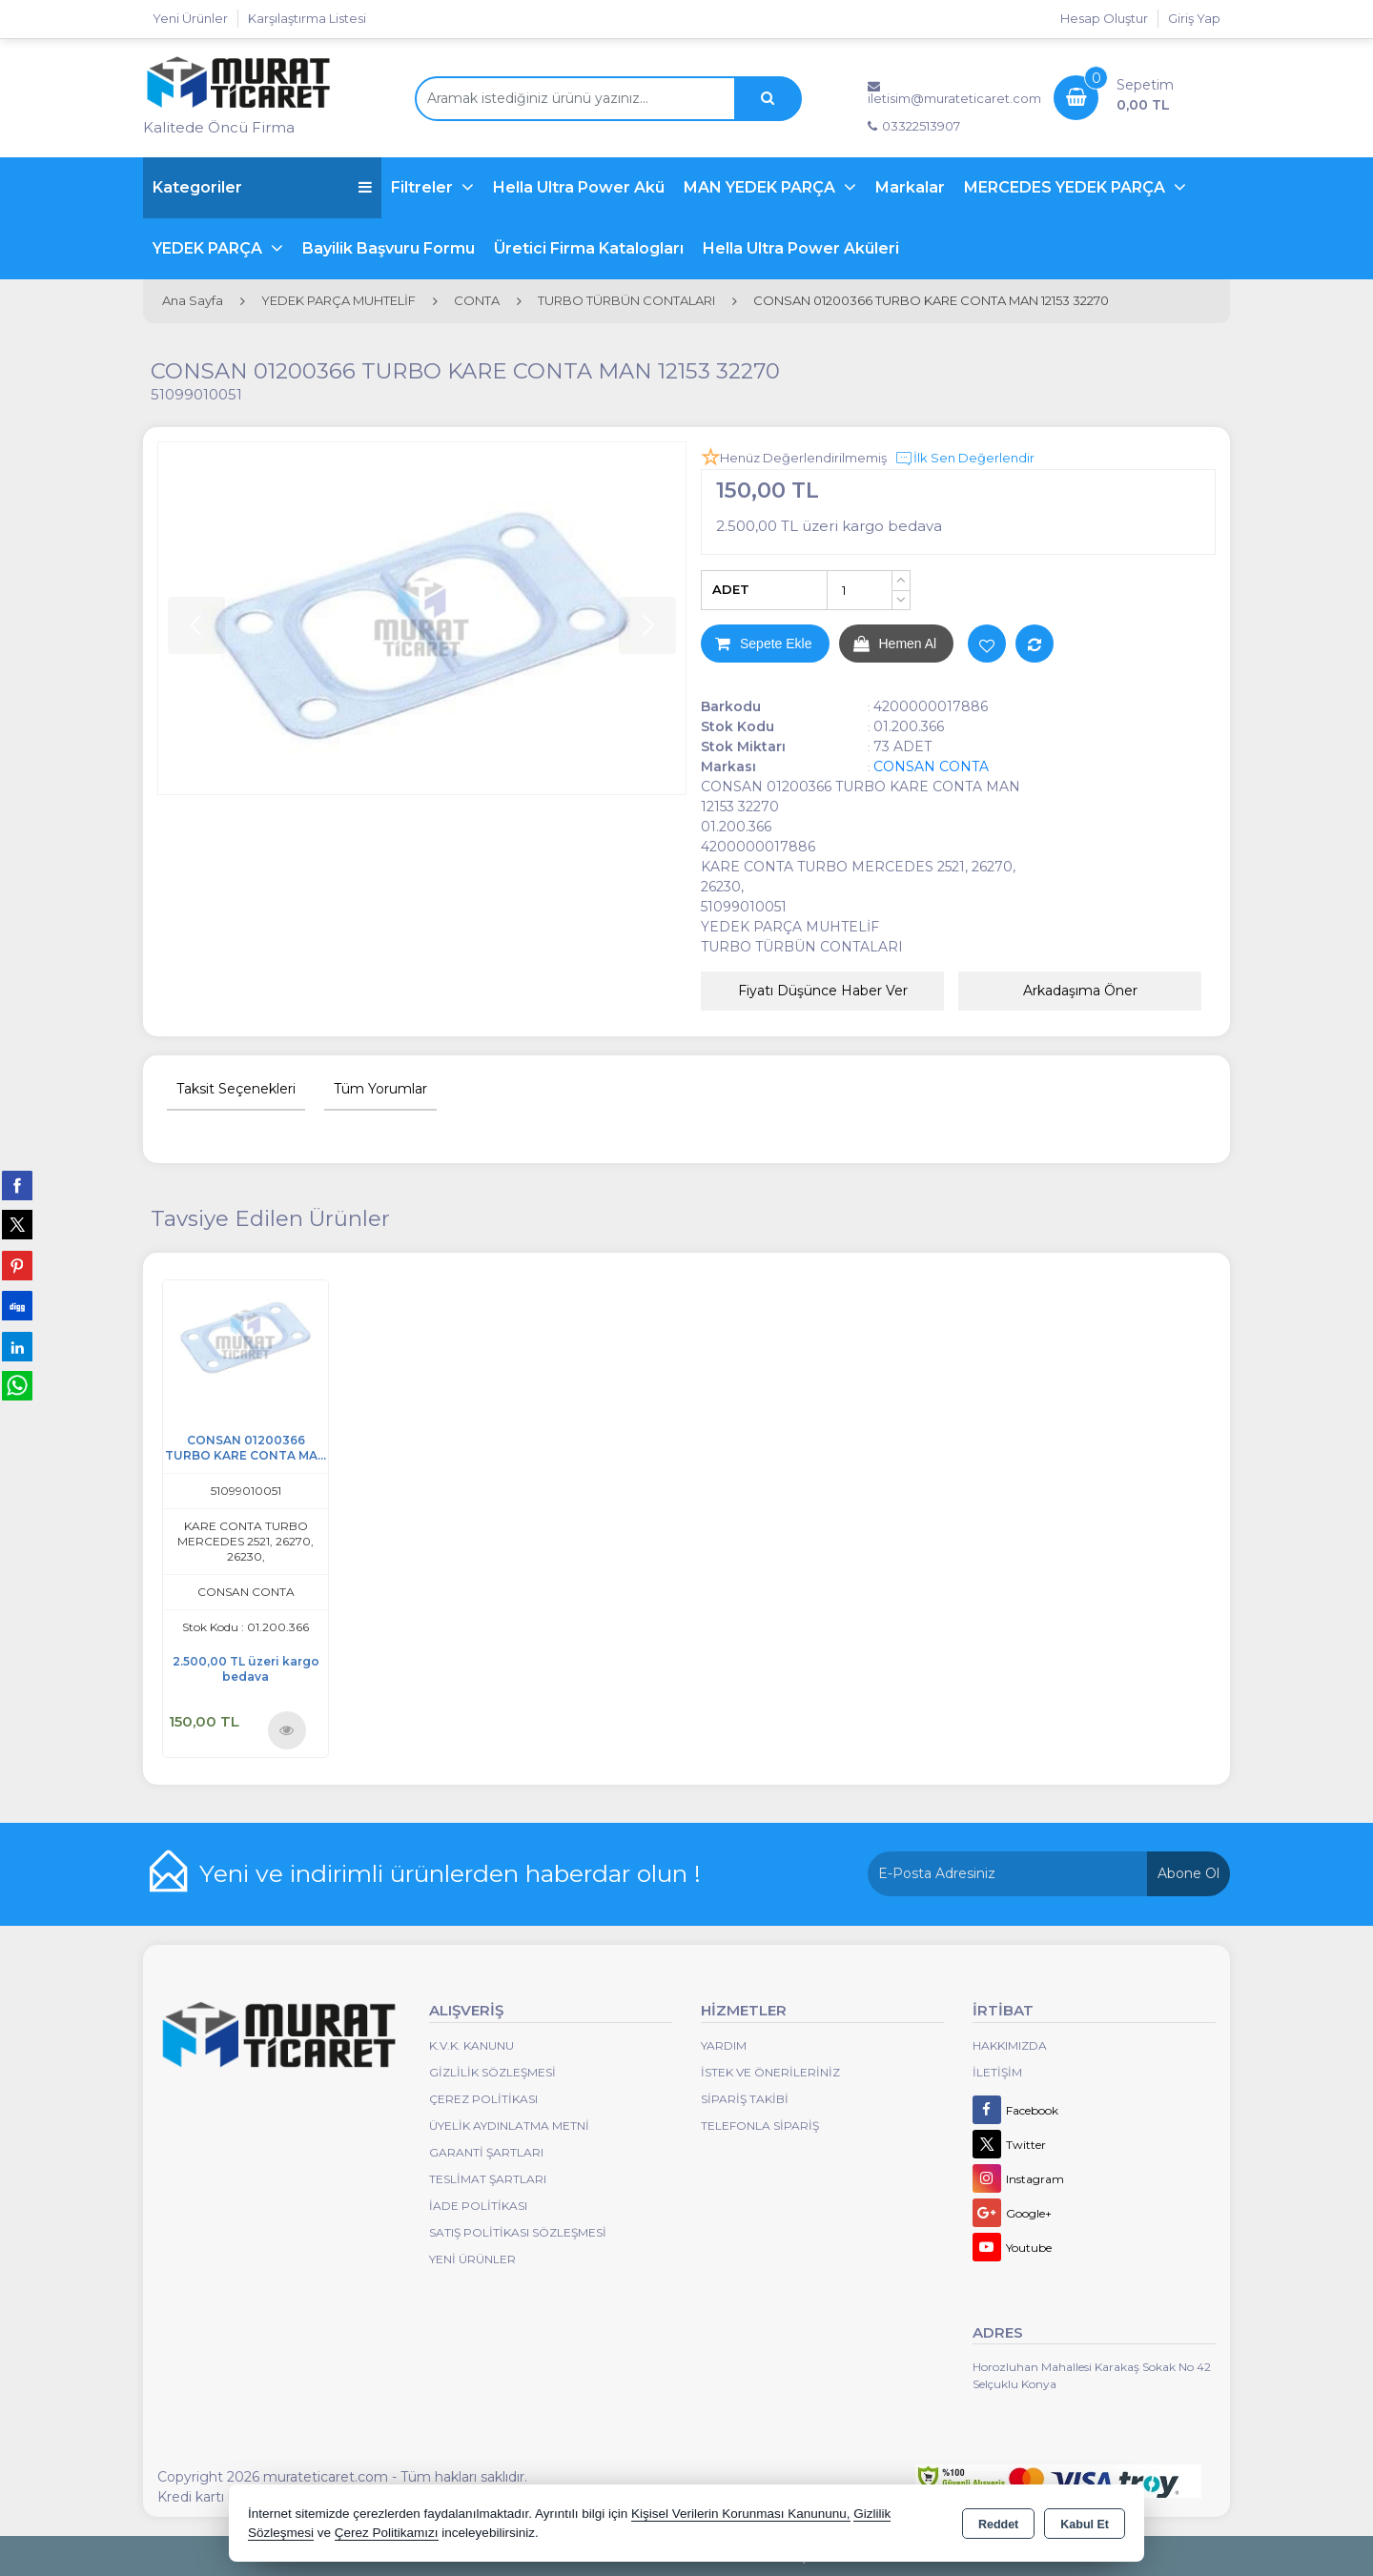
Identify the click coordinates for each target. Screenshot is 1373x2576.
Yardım (724, 2045)
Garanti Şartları (486, 2152)
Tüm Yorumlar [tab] (380, 1088)
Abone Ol (1188, 1873)
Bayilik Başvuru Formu (388, 248)
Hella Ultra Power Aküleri (801, 248)
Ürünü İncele (286, 1729)
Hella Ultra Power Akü (579, 187)
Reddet (998, 2524)
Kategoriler (262, 187)
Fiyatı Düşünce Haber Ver (823, 990)
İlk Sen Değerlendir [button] (964, 458)
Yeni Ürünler (472, 2259)
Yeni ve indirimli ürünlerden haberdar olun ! (450, 1873)
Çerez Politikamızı (387, 2532)
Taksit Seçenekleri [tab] (236, 1088)
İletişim (997, 2072)
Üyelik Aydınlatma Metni (509, 2125)
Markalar (910, 187)
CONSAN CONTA (931, 766)
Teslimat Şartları (487, 2179)
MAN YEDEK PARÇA (761, 187)
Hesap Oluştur (1104, 18)
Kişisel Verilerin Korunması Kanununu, (740, 2513)
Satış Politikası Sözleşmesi (517, 2232)
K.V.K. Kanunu (471, 2045)
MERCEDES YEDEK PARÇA (1066, 187)
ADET (730, 589)
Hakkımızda (1010, 2045)
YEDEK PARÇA (209, 248)
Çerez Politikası (483, 2099)
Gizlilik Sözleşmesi (492, 2072)
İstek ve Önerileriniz (770, 2072)
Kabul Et (1084, 2524)
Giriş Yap (1194, 18)
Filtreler (424, 187)
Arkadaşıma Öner (1080, 990)
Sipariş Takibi (745, 2099)
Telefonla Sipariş (760, 2125)
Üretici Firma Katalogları (589, 248)
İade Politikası (478, 2205)
